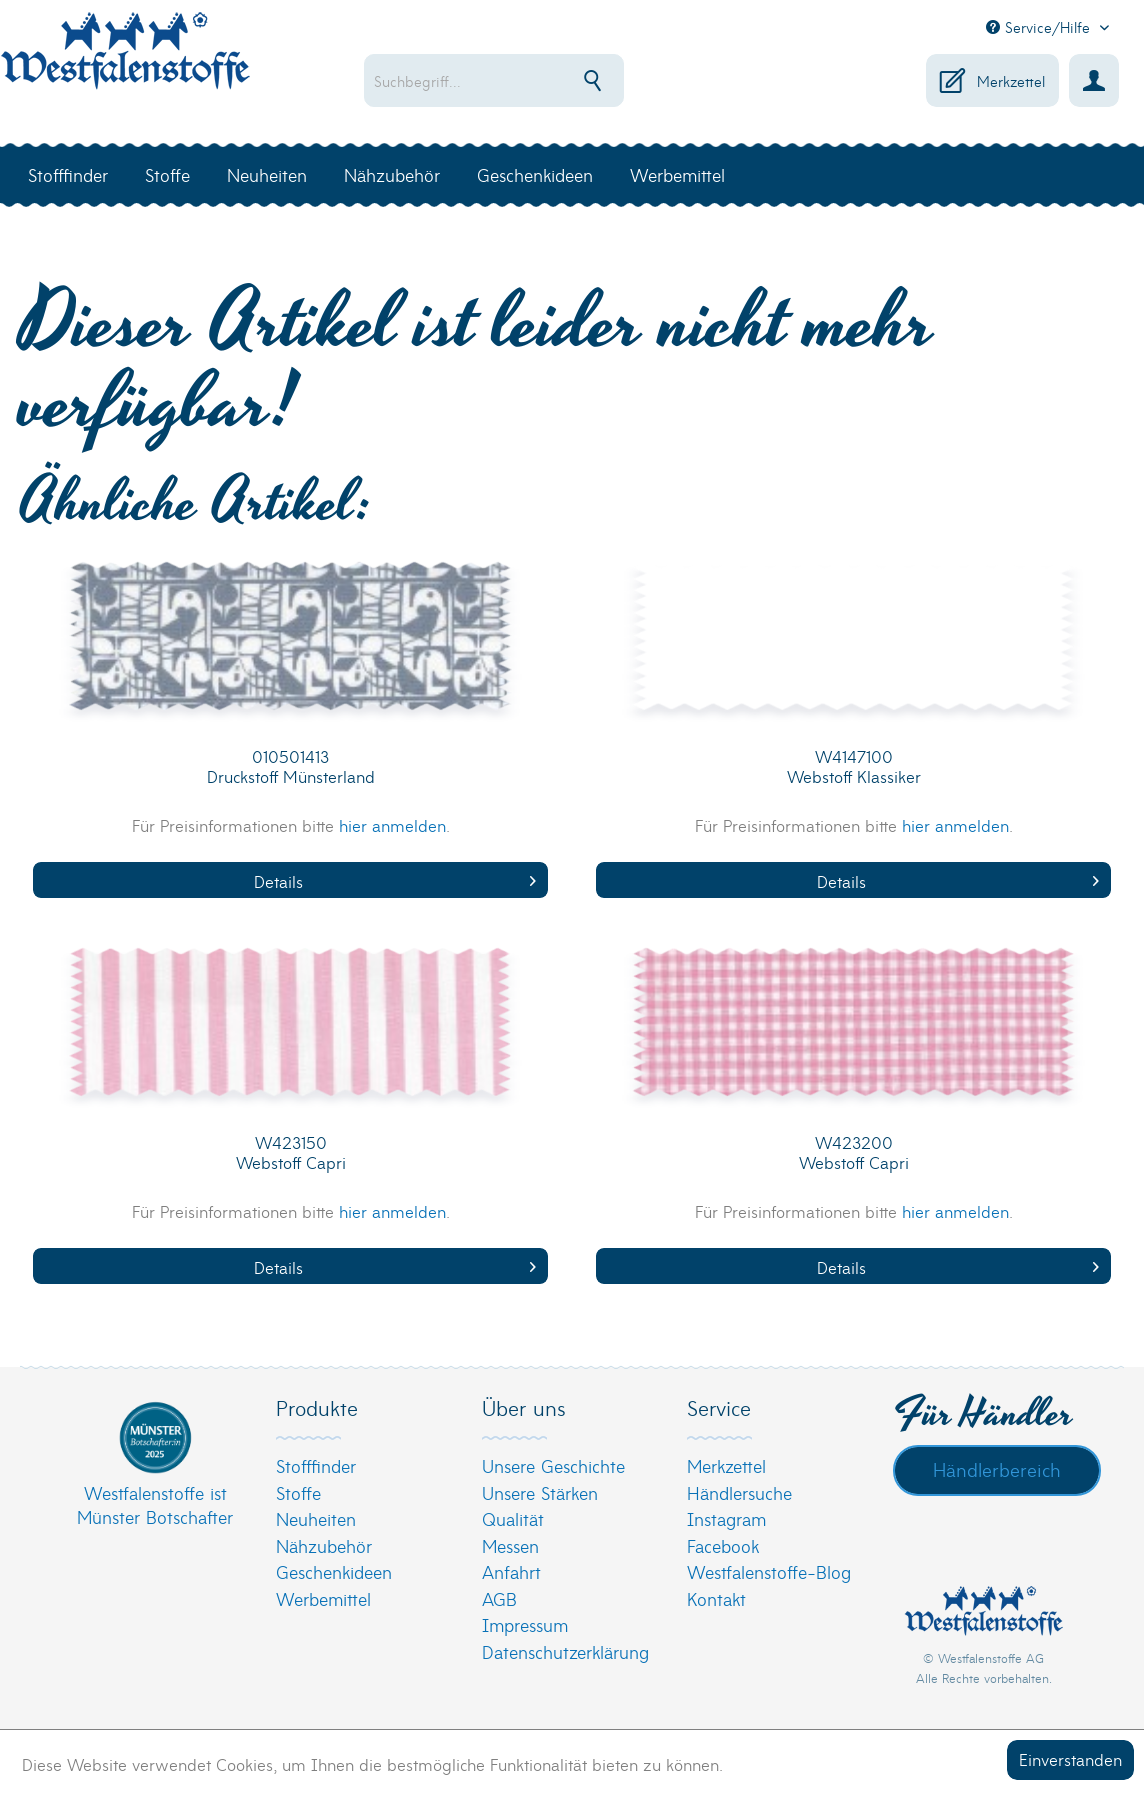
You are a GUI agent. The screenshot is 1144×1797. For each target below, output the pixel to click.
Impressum (525, 1624)
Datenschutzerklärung (565, 1651)
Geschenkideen (334, 1571)
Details (395, 880)
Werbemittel (323, 1598)
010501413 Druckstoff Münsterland (291, 766)
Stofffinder (316, 1465)
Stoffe (298, 1492)
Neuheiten (316, 1518)
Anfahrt (511, 1571)
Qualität (513, 1518)
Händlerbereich (997, 1469)
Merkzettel (726, 1465)
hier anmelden (392, 824)
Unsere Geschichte (553, 1465)
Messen (510, 1545)
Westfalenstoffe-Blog (769, 1571)
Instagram (726, 1518)
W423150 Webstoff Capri (291, 1152)
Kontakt (716, 1598)
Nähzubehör (324, 1545)
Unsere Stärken (540, 1492)
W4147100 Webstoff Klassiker (854, 766)
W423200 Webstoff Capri (854, 1152)
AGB (499, 1598)
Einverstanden (1070, 1758)
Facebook (723, 1545)
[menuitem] (523, 80)
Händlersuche (739, 1492)
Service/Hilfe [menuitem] (1040, 27)
